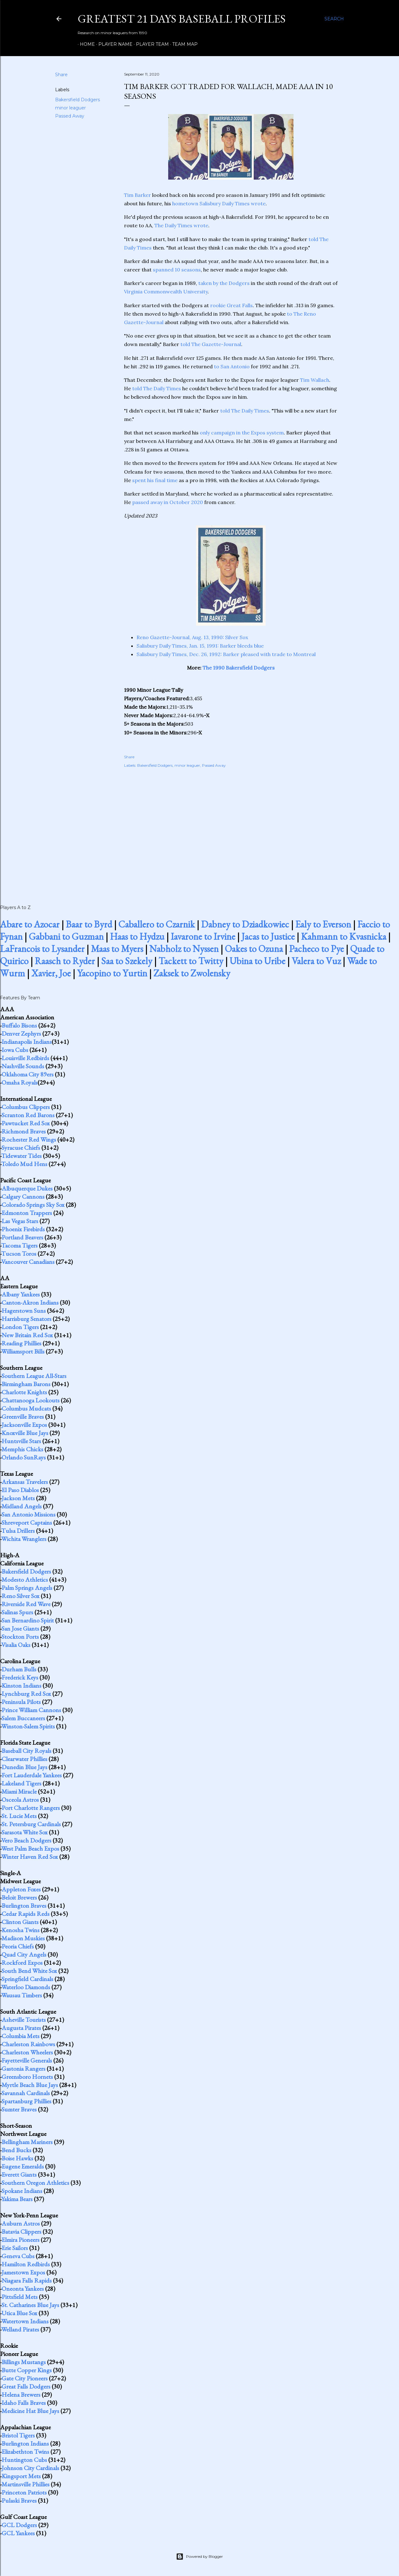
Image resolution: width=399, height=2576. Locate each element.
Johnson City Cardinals (30, 2468)
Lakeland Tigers (21, 1783)
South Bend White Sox (29, 1971)
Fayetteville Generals (27, 2060)
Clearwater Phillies (24, 1759)
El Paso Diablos (20, 1490)
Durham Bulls (19, 1669)
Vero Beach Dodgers (26, 1840)
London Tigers (20, 1327)
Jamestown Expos (23, 2272)
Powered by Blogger (199, 2556)
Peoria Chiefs (18, 1946)
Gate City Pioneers (25, 2378)
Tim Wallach (314, 380)
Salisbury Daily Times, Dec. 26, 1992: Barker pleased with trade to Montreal (226, 654)
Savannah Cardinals (26, 2093)
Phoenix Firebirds (23, 1229)
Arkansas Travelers (25, 1482)
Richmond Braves (24, 1131)
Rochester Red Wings (29, 1139)
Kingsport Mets (21, 2476)
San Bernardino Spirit (28, 1620)
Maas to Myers (117, 949)
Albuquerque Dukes (27, 1188)
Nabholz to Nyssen (184, 949)
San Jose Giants (20, 1628)
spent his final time (155, 480)
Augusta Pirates (21, 2028)
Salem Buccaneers (23, 1718)
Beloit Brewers (19, 1897)
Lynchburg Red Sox (26, 1694)
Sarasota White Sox (25, 1832)
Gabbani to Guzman (66, 936)
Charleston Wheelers (27, 2052)
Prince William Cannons (31, 1710)
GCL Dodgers (19, 2525)
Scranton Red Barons (28, 1115)
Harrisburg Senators (26, 1319)
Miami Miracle (19, 1791)
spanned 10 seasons (177, 269)
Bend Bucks (16, 2150)
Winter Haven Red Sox (29, 1857)
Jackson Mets (18, 1498)
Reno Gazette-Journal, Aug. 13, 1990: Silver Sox (192, 637)
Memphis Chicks (22, 1449)
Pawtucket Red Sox (26, 1123)
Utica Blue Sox (19, 2313)
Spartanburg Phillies (26, 2101)
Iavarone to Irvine (203, 936)
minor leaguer (70, 108)
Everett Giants (19, 2174)
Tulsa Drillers (18, 1531)
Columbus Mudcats (26, 1408)
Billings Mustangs (24, 2362)
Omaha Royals (20, 1082)
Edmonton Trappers (27, 1213)
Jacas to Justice (268, 936)
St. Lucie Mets (19, 1816)
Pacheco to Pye (316, 949)
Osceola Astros (20, 1799)
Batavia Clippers (21, 2231)
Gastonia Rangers (23, 2068)
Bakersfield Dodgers (77, 100)
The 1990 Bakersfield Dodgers (239, 668)
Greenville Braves (23, 1416)
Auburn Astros (21, 2223)
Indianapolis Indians (27, 1042)
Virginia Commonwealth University (166, 291)
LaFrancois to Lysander (42, 949)
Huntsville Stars (21, 1441)
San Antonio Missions (28, 1514)
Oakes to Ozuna (254, 949)
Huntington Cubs (24, 2460)
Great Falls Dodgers (26, 2386)
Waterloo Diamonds (25, 1987)
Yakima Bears (17, 2199)
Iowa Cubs (15, 1050)
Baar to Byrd (89, 924)
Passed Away (69, 116)
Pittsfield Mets (20, 2297)
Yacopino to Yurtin (112, 973)
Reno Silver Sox (20, 1596)
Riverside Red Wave (26, 1604)
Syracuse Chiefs (21, 1147)
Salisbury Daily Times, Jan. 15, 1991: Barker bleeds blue (200, 646)
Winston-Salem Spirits (28, 1726)
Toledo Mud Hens (24, 1164)
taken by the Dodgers (224, 283)
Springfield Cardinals (27, 1979)
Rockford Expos (22, 1962)
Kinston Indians (21, 1685)
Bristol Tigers (18, 2435)
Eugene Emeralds (23, 2166)
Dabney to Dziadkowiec (245, 924)
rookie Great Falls (231, 305)
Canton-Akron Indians (30, 1302)
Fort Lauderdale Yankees (32, 1775)
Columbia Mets (20, 2036)
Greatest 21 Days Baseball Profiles (182, 18)
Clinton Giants (20, 1922)
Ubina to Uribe (257, 961)
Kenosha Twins (20, 1930)
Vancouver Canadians (27, 1262)
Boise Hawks (17, 2158)
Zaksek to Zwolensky (191, 973)
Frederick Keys (20, 1677)
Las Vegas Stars (20, 1221)
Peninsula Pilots (21, 1702)
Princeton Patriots (24, 2492)
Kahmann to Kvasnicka (343, 936)
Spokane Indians (22, 2191)
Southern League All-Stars (34, 1376)
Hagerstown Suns (24, 1310)
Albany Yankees (21, 1294)
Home (85, 44)
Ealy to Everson (323, 924)
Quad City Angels (24, 1954)
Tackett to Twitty (190, 961)
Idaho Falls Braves (24, 2403)
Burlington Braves (24, 1905)
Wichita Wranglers (23, 1539)
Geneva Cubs (18, 2256)
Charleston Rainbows (28, 2044)
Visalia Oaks (15, 1645)
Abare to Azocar (30, 924)
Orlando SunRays (24, 1457)
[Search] (334, 18)
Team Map (182, 44)
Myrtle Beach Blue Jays (30, 2085)
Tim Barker (137, 195)
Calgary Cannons (23, 1196)
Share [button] (61, 74)
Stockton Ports (20, 1636)
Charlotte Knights (24, 1392)
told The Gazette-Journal (210, 344)
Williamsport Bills (22, 1351)
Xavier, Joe (51, 973)
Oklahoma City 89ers (28, 1074)
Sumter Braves (19, 2109)
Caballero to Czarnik (156, 924)
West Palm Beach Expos (30, 1848)
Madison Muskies (23, 1938)
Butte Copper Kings (27, 2370)
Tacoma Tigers (19, 1245)
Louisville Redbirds (25, 1058)
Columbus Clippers (26, 1107)
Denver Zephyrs (21, 1033)
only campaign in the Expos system (242, 432)
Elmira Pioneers (20, 2240)
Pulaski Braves (19, 2500)
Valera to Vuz (316, 961)
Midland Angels (22, 1506)
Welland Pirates (20, 2329)
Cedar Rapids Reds (25, 1914)
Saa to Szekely (126, 961)
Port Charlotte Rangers (31, 1808)
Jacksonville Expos (24, 1425)
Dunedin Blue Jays (24, 1767)
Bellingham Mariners (27, 2142)
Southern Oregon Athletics (35, 2183)
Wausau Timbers (21, 1995)
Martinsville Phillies (25, 2484)
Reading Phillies (21, 1343)
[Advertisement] (231, 829)
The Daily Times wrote (181, 225)
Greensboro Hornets (27, 2077)
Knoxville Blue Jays (25, 1433)
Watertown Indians (25, 2321)
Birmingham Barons (26, 1384)
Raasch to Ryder (65, 961)
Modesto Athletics (25, 1579)
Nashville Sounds (23, 1066)
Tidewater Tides (21, 1156)
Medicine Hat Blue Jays (30, 2411)
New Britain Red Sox (27, 1335)
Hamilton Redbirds (26, 2264)
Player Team (150, 44)
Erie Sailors (15, 2248)
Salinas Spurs (17, 1612)
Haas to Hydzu (137, 936)
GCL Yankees (18, 2533)
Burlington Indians (25, 2443)
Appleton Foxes (21, 1889)
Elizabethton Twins (25, 2451)
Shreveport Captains (27, 1522)
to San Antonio (232, 366)
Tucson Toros (18, 1253)
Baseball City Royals (26, 1751)
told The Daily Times (156, 388)
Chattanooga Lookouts (31, 1400)
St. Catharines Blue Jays (30, 2305)
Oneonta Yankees (23, 2288)
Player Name (113, 44)
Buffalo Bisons (19, 1025)
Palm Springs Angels (27, 1588)
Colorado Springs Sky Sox (33, 1205)
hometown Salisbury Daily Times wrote (219, 203)
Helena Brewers (21, 2394)
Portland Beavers (22, 1237)
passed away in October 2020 (167, 502)
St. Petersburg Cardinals (31, 1824)
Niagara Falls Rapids (27, 2280)
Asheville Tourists (24, 2020)
